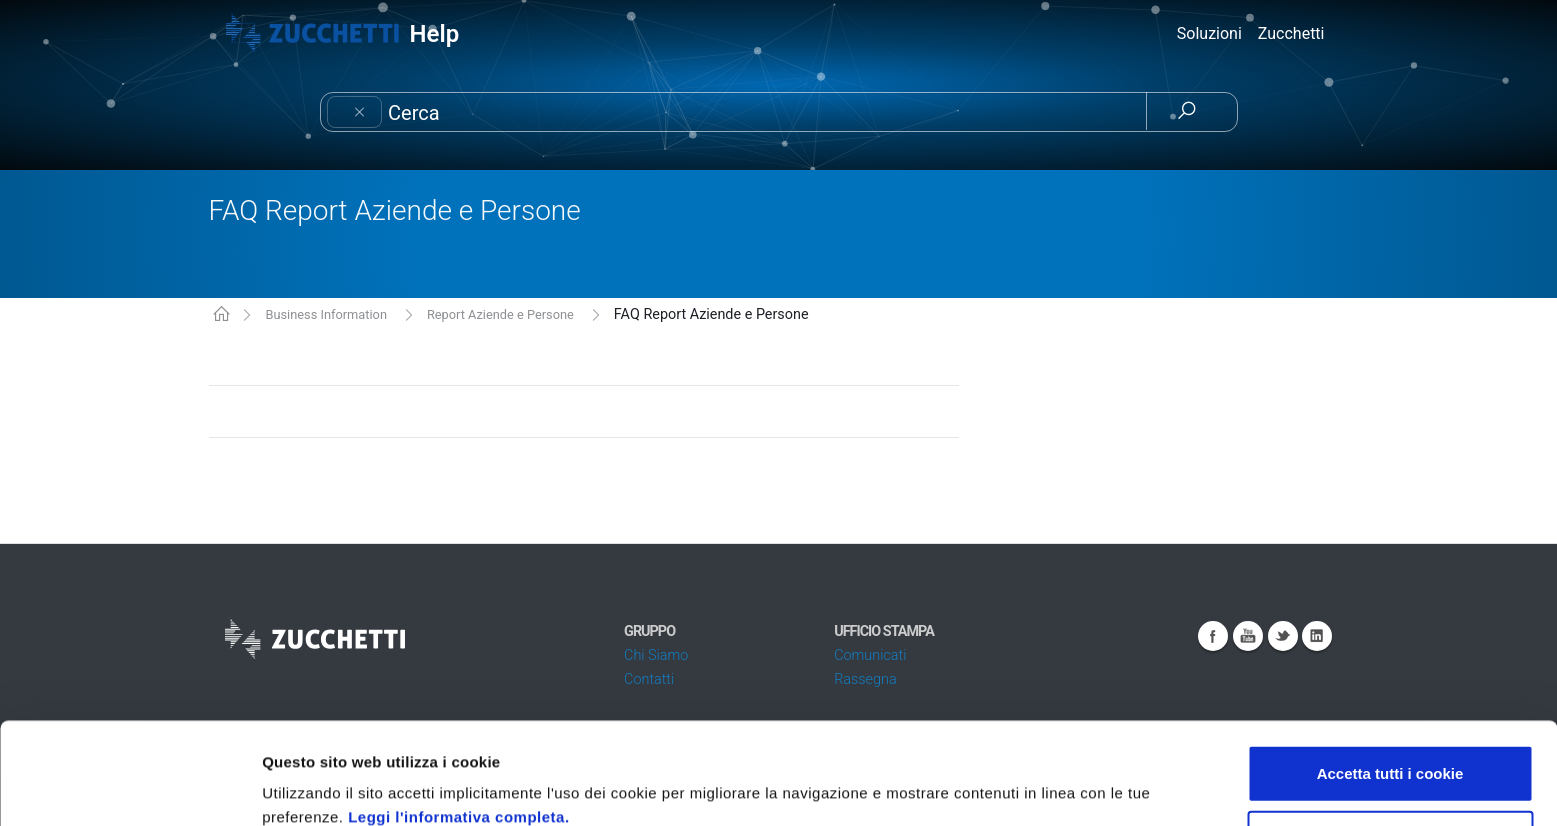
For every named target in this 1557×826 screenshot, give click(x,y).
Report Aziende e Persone (500, 314)
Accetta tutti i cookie (1390, 677)
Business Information (325, 314)
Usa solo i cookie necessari (1390, 743)
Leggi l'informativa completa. (458, 721)
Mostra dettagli (1062, 786)
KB (221, 315)
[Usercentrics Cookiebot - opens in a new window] (129, 787)
